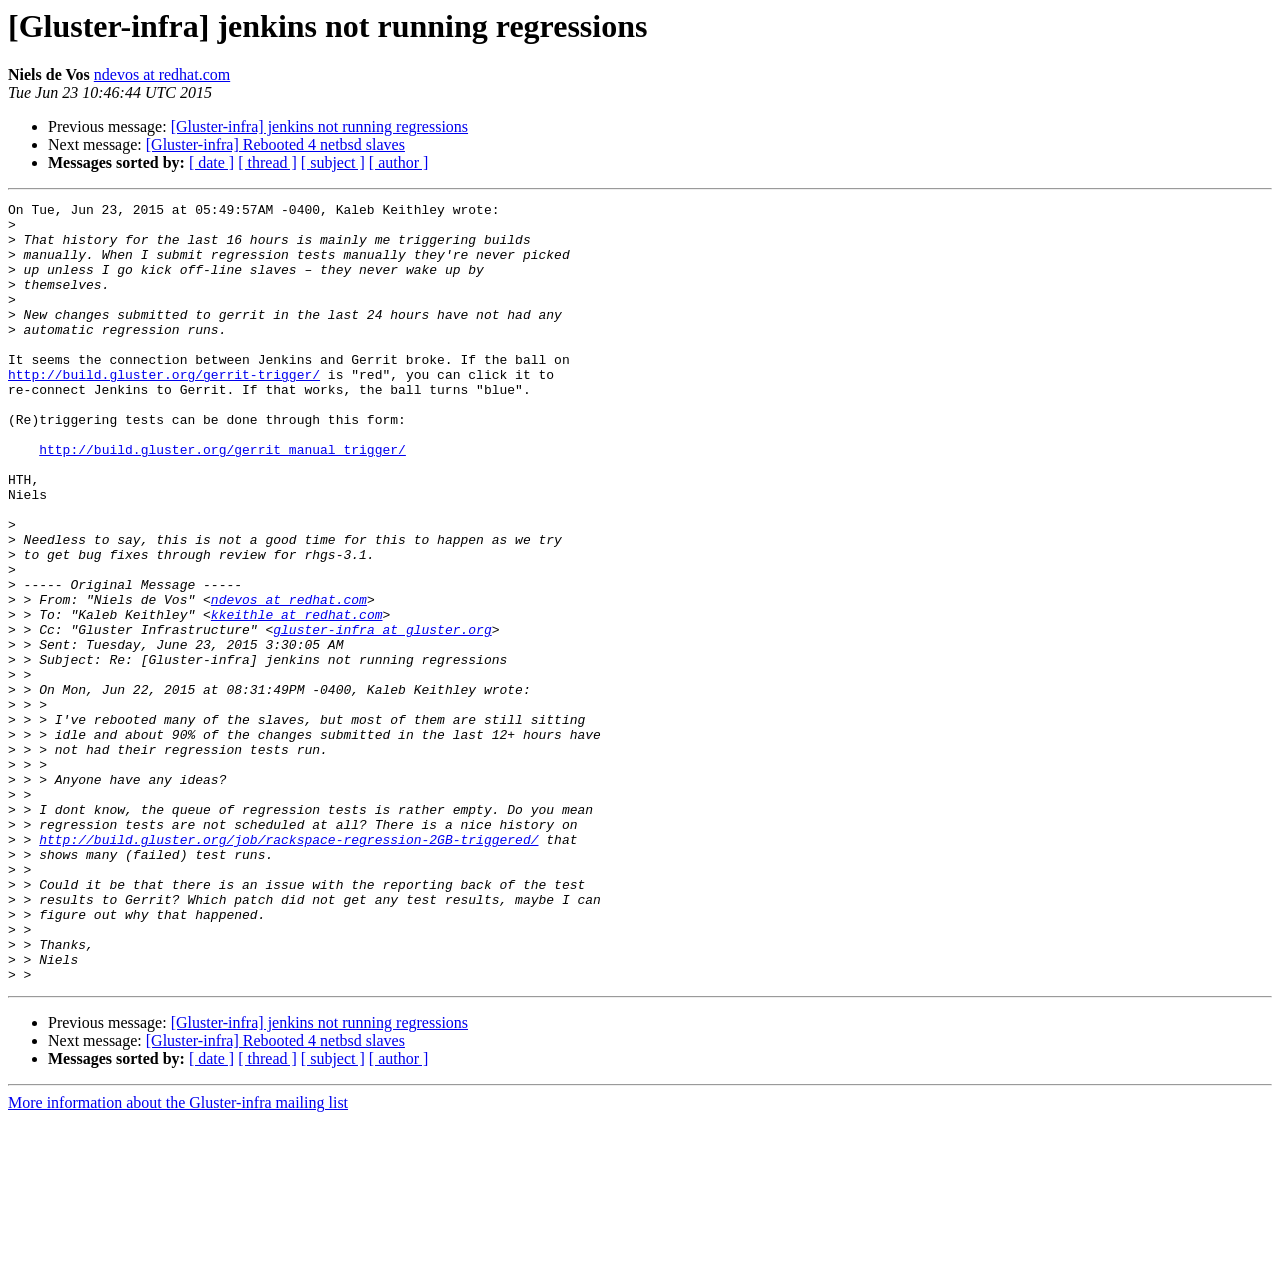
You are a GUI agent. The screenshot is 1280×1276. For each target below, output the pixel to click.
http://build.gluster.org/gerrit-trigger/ (164, 410)
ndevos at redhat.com (162, 74)
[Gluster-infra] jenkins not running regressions (319, 126)
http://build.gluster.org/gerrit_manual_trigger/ (222, 500)
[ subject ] (333, 162)
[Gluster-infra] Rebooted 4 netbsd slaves (275, 144)
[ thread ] (267, 162)
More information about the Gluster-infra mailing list (178, 1258)
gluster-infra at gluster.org (382, 716)
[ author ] (399, 162)
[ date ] (211, 162)
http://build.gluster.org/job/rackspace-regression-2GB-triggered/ (288, 968)
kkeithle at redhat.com (297, 698)
